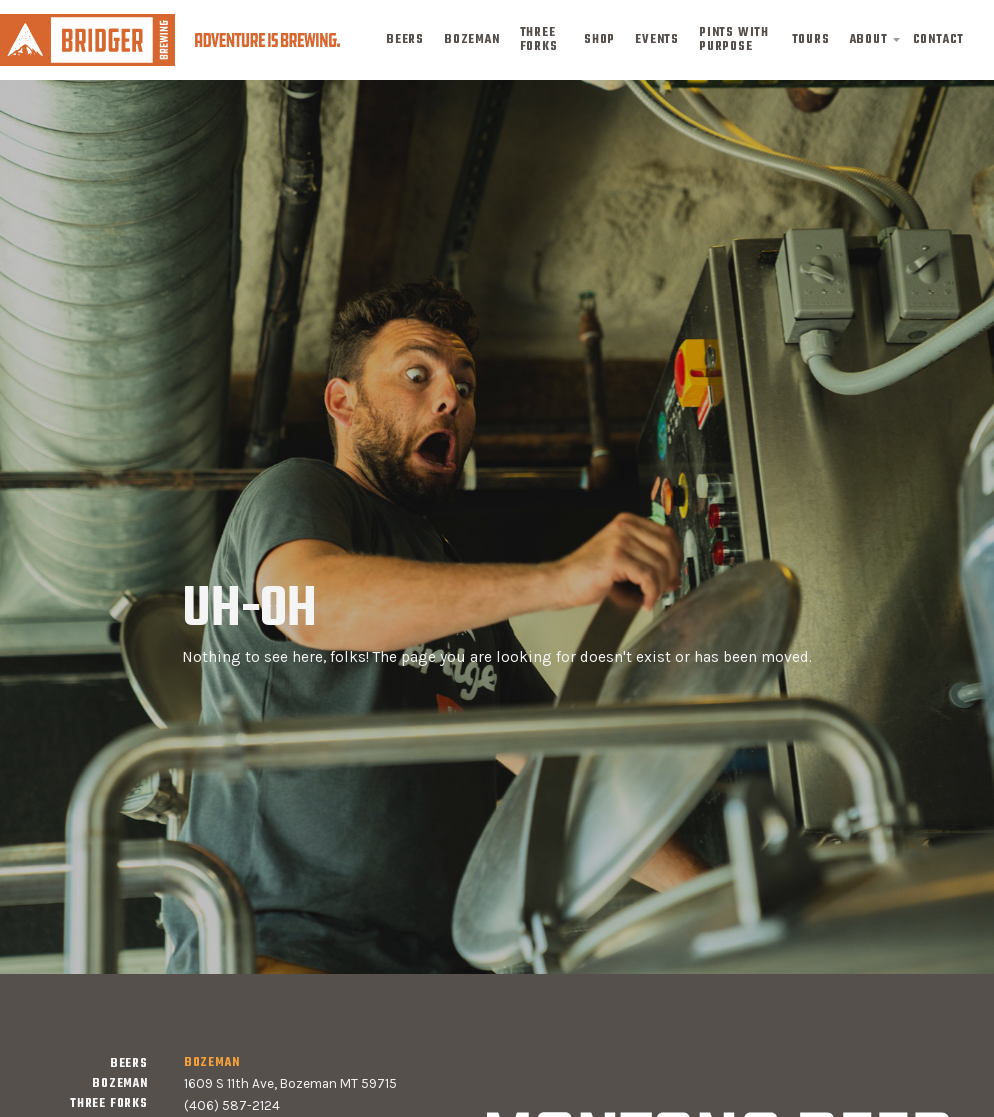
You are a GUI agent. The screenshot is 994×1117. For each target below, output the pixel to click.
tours (811, 40)
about (869, 40)
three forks (539, 40)
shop (599, 40)
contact (939, 40)
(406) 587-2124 (232, 1105)
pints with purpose (734, 40)
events (657, 40)
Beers (405, 40)
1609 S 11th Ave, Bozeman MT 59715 (290, 1083)
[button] (871, 40)
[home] (170, 39)
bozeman (472, 40)
